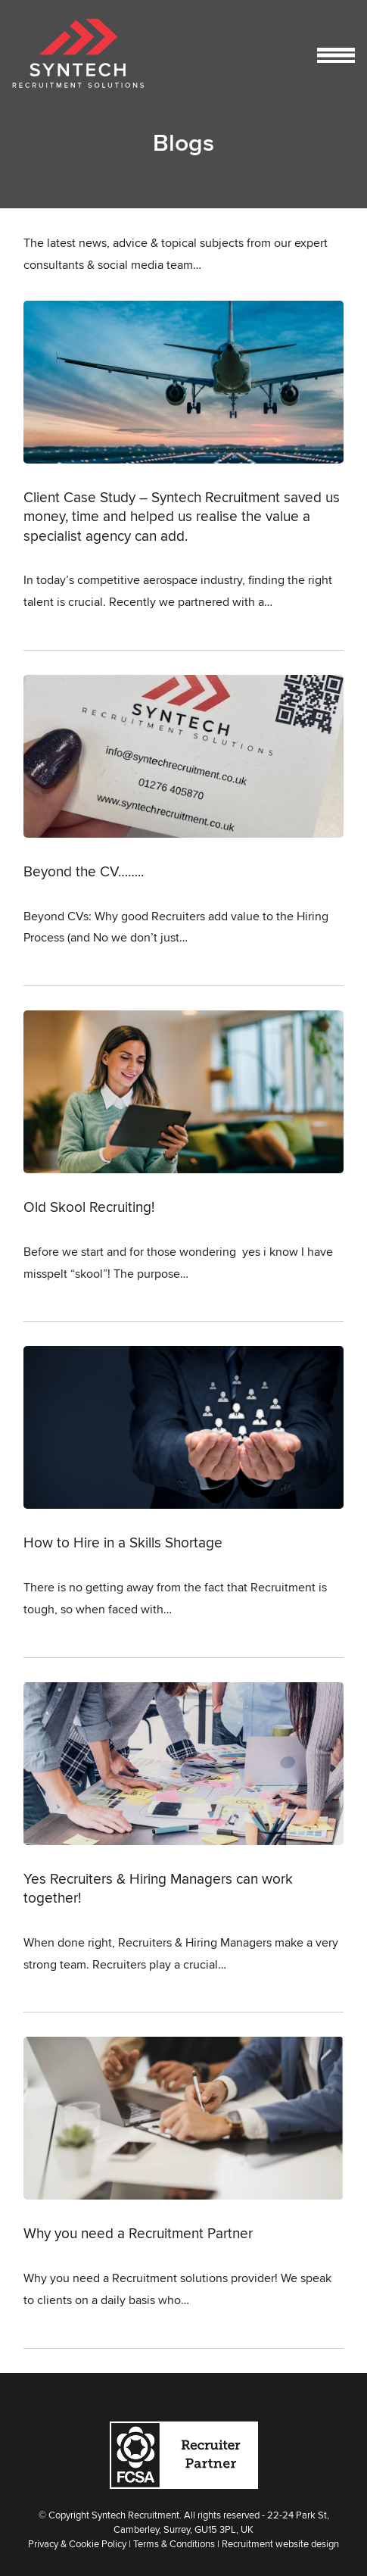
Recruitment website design (280, 2543)
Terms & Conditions (174, 2543)
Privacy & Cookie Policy (77, 2543)
